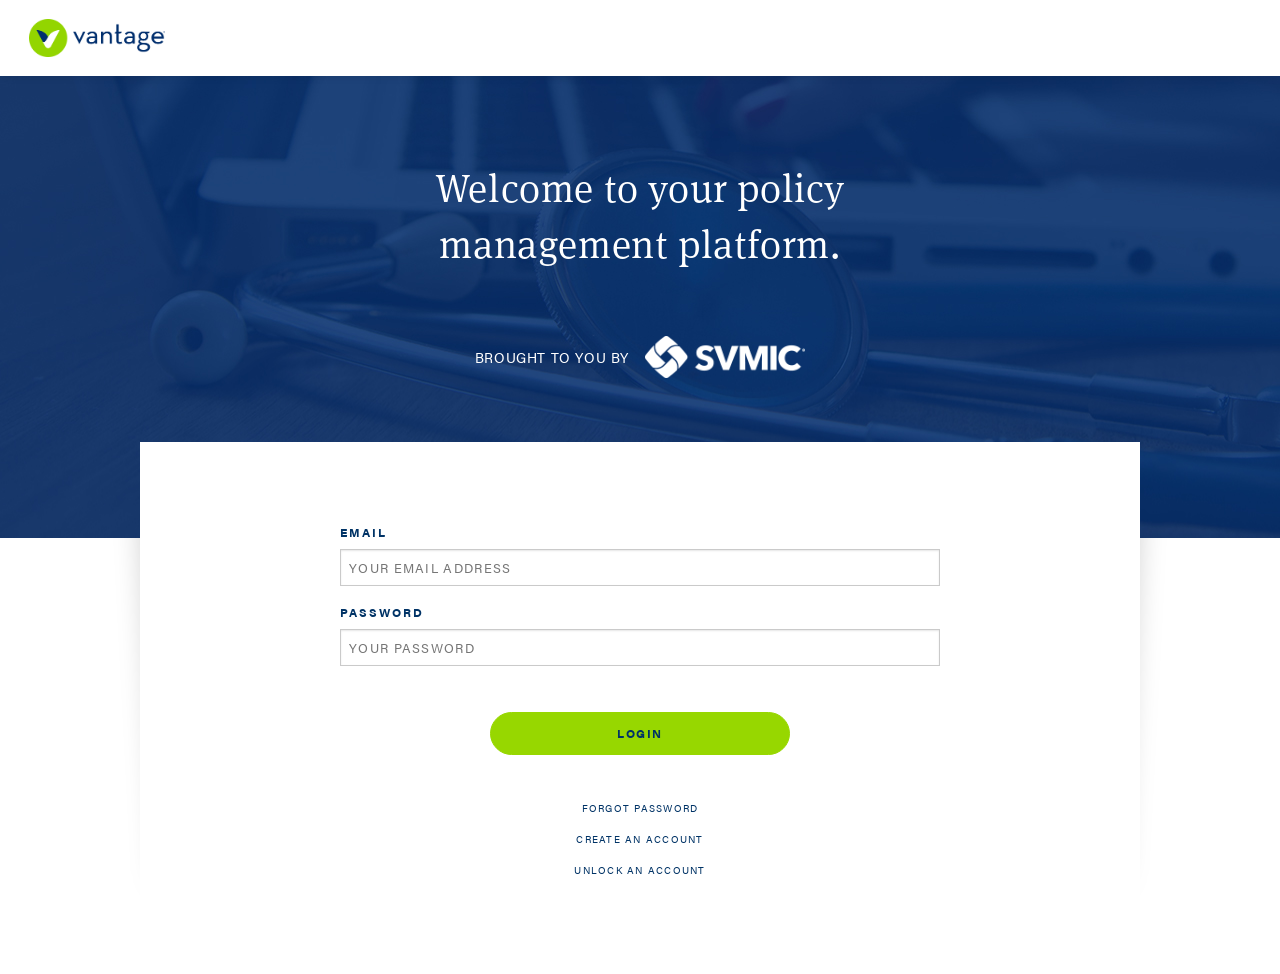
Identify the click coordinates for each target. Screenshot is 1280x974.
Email (363, 532)
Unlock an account (639, 870)
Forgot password (640, 808)
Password (382, 612)
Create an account (639, 839)
